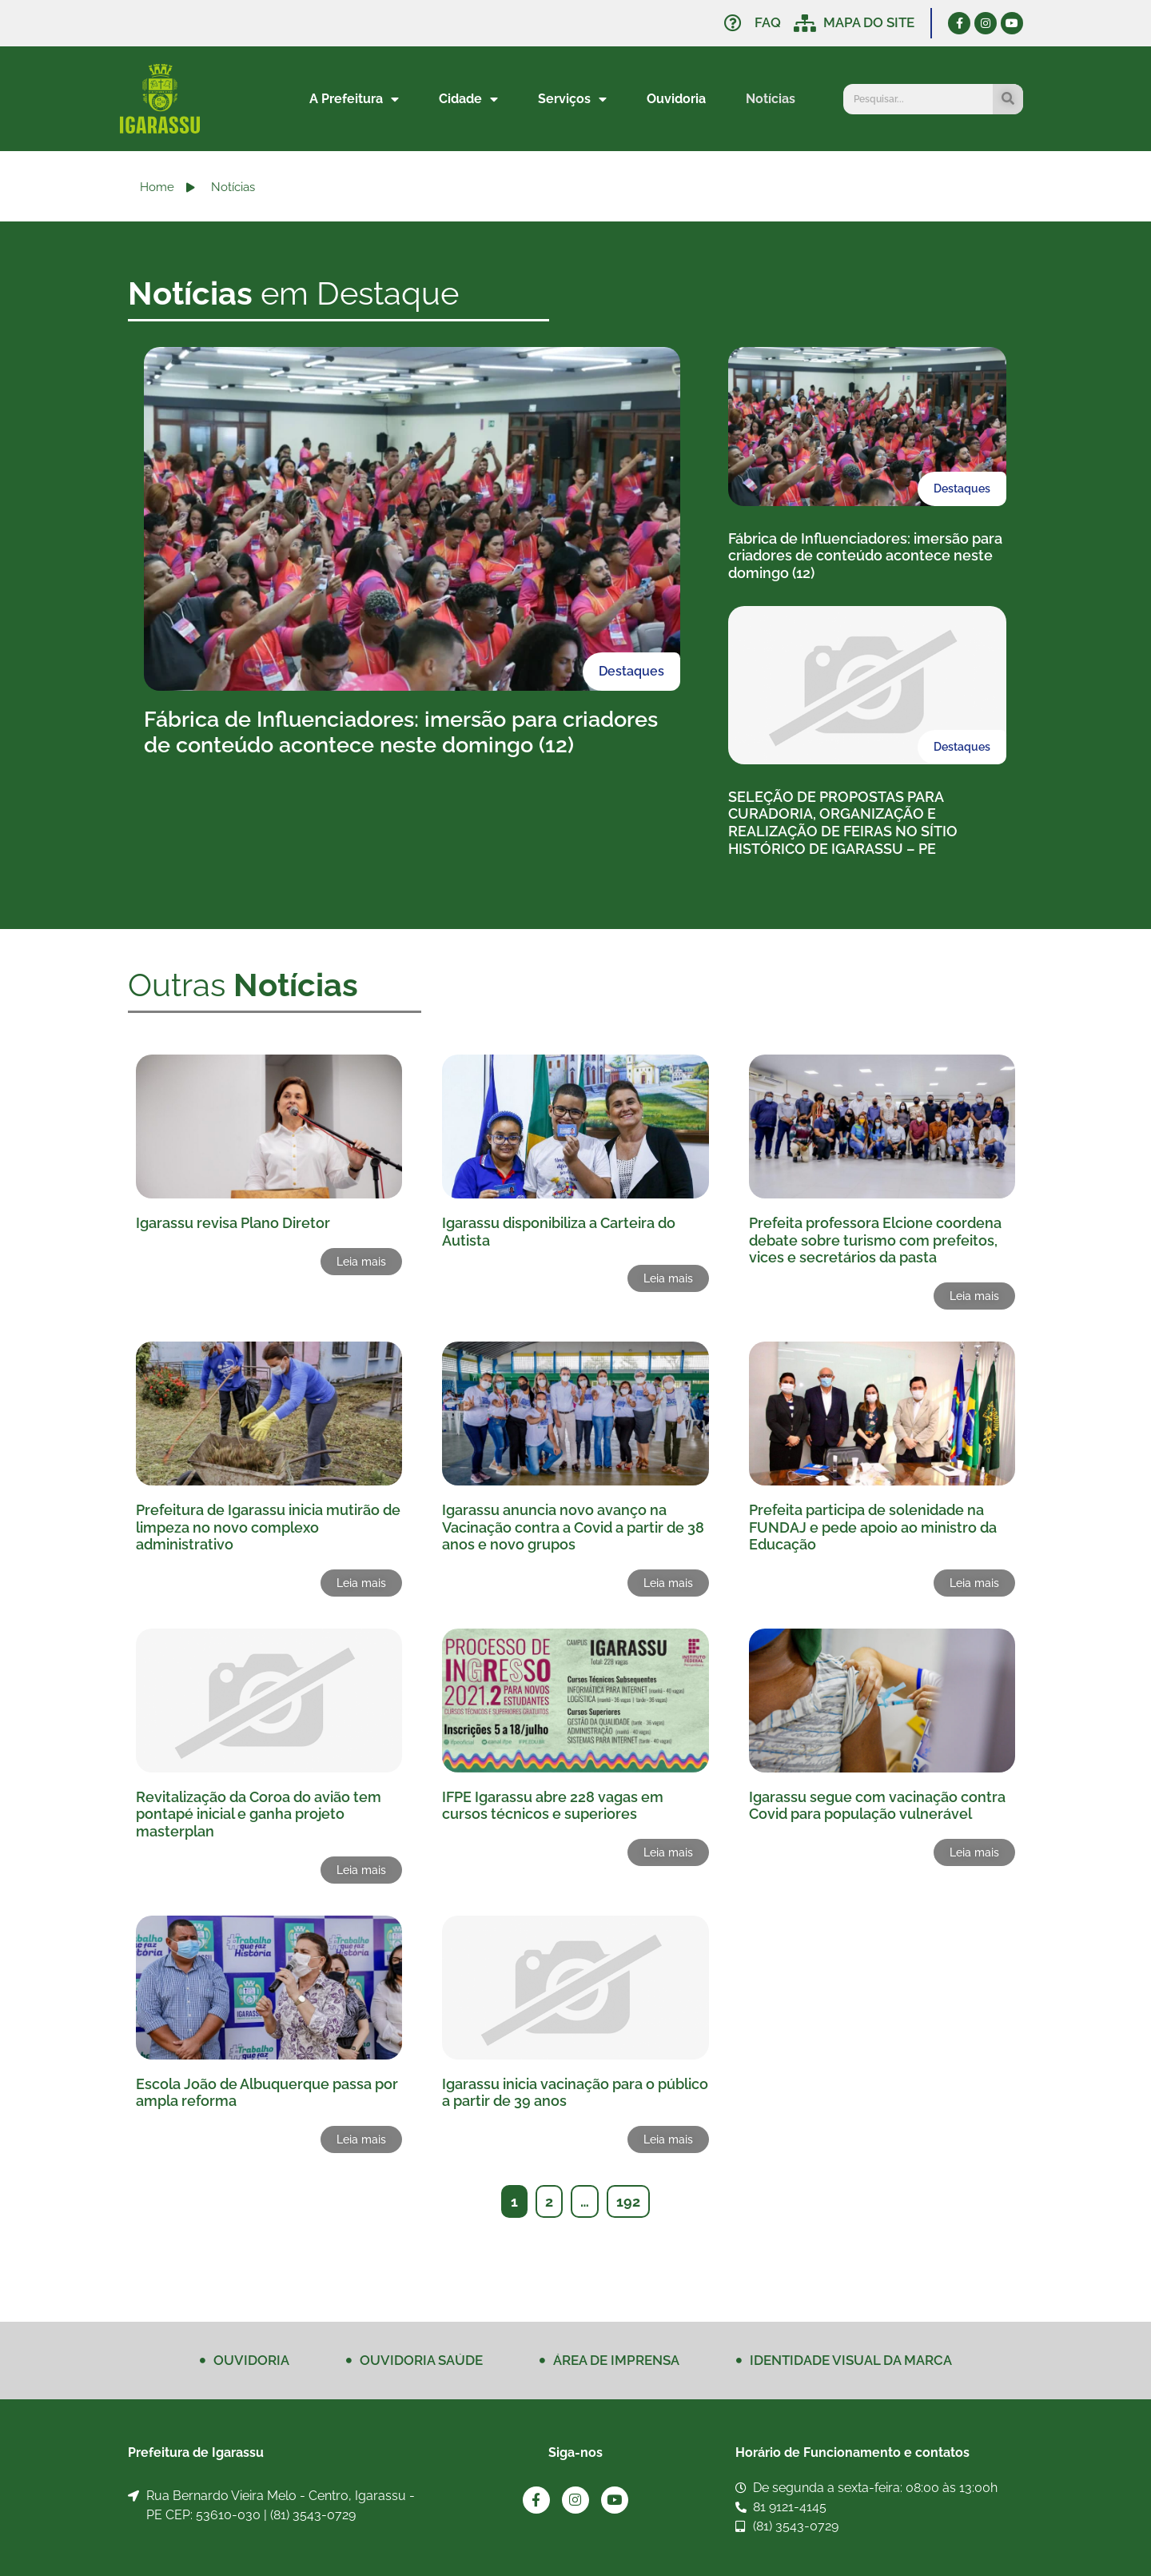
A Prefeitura (354, 99)
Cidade (468, 99)
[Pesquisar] (1008, 99)
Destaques (631, 671)
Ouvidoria (676, 98)
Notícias (770, 98)
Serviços (572, 99)
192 (628, 2201)
